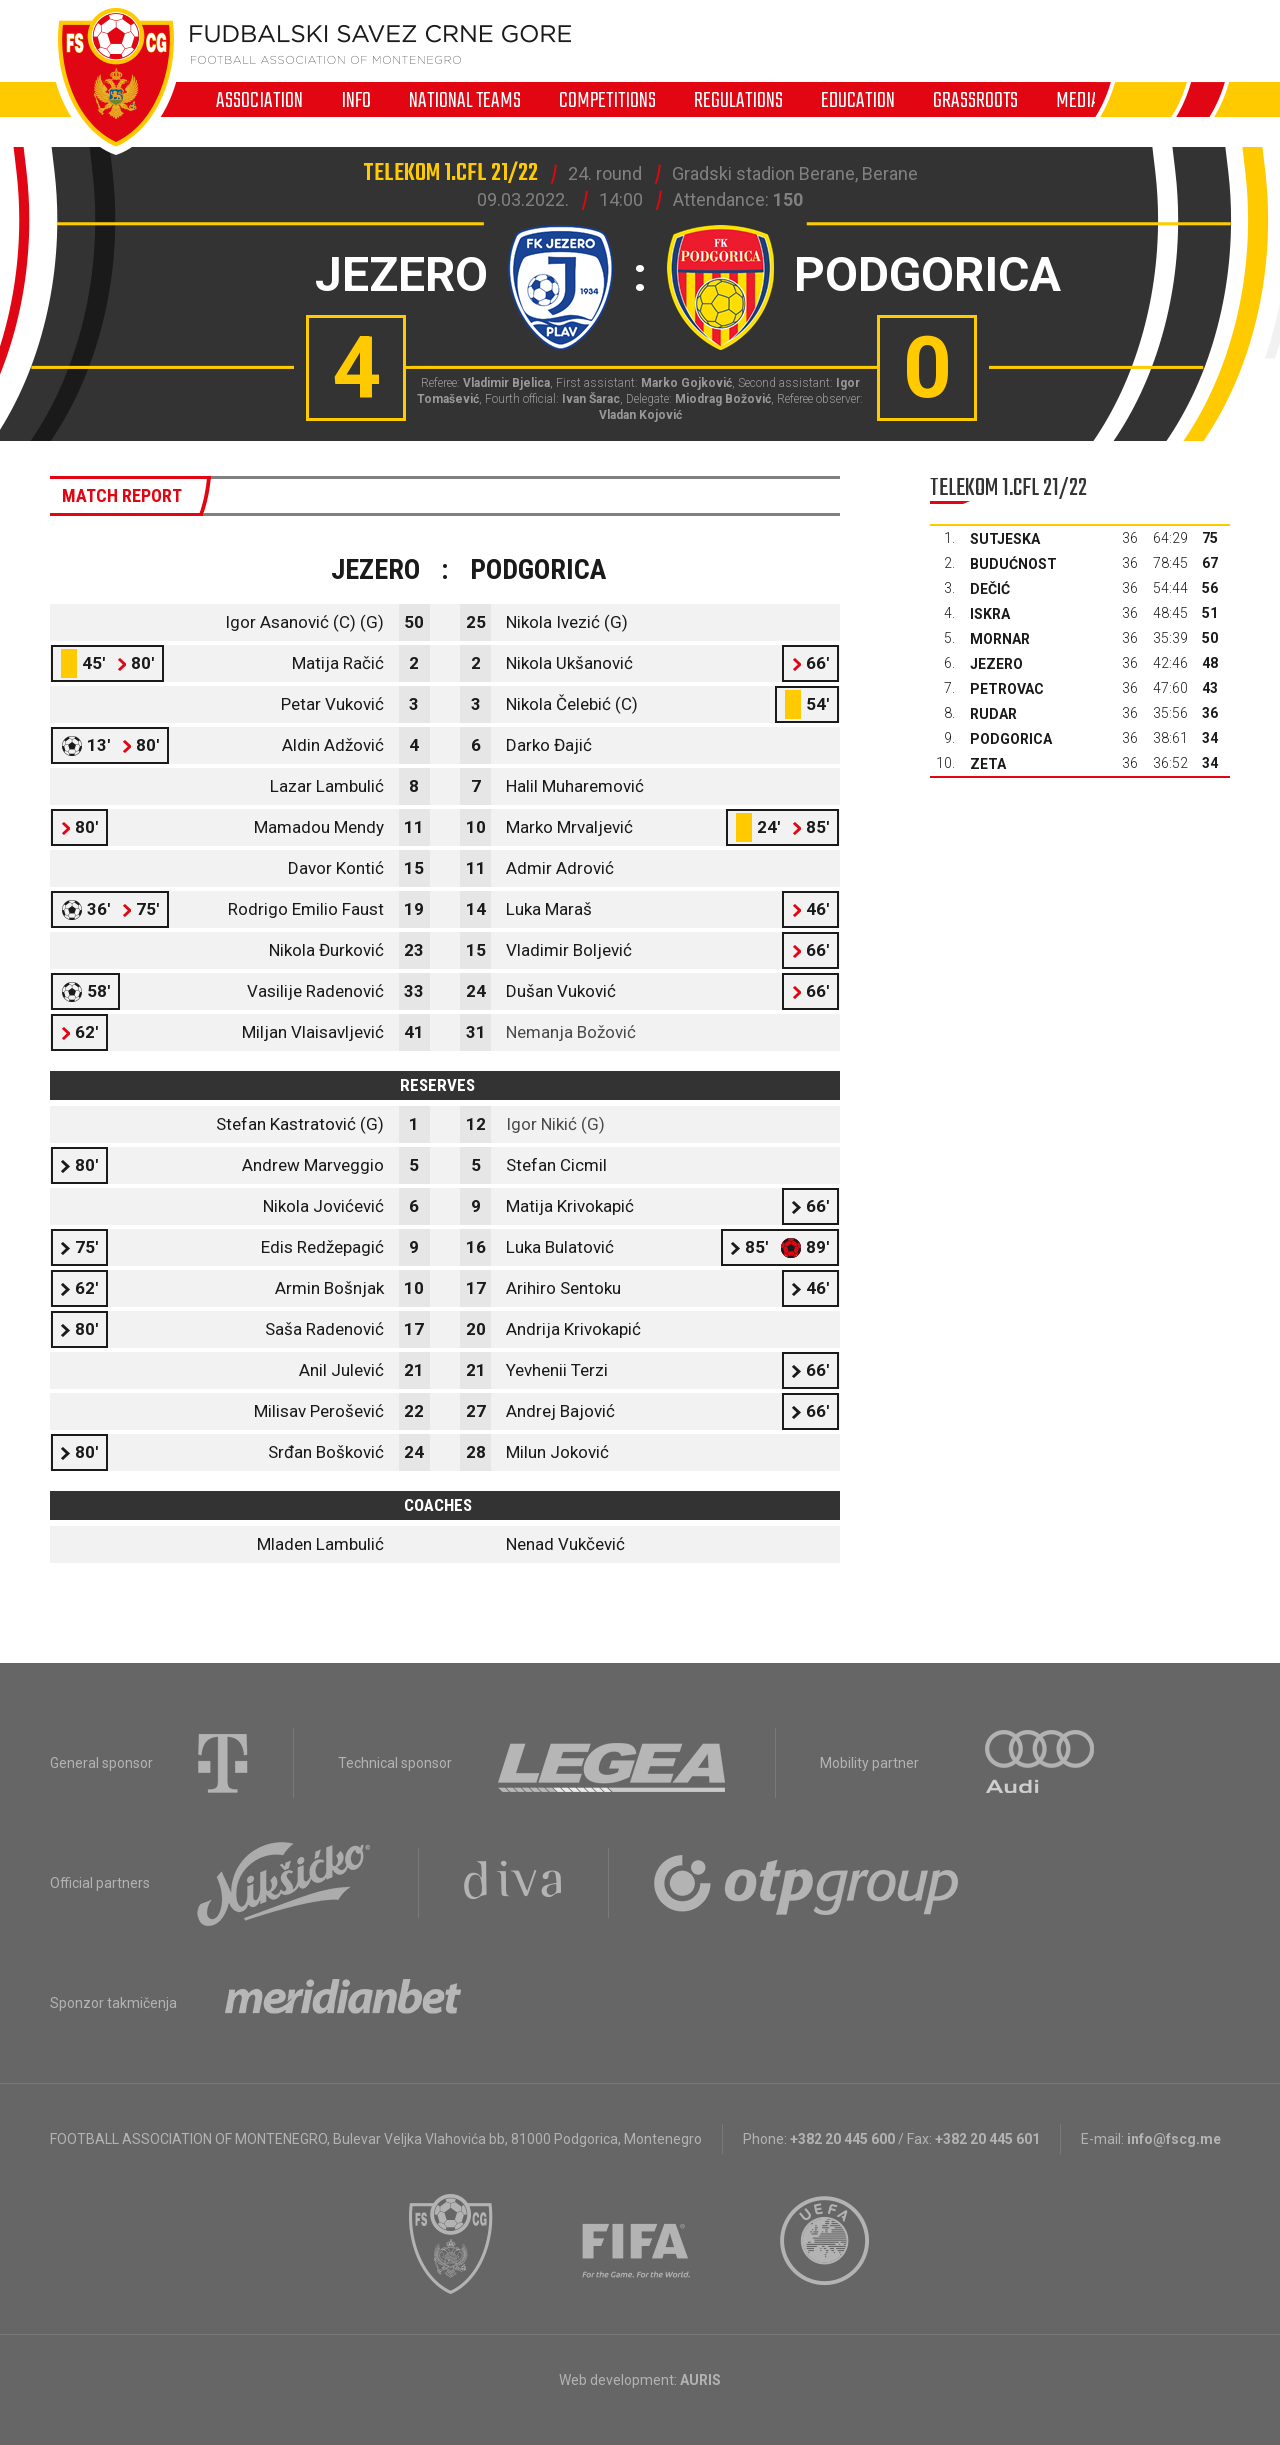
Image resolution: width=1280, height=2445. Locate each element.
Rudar (993, 714)
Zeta (988, 764)
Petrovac (1007, 689)
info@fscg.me (1174, 2139)
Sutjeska (1005, 539)
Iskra (990, 614)
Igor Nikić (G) (555, 1124)
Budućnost (1013, 564)
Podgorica (1011, 739)
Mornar (1000, 639)
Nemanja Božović (571, 1032)
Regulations (738, 100)
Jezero (996, 664)
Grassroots (975, 100)
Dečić (990, 589)
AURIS (700, 2380)
